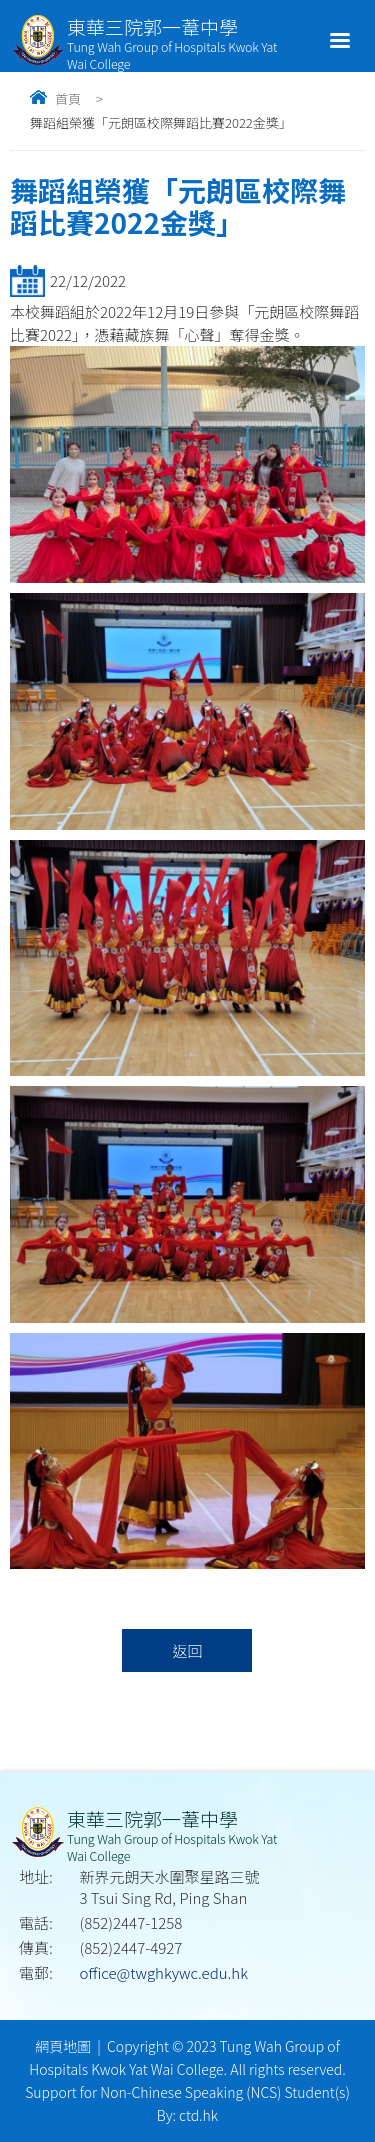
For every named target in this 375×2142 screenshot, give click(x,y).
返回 (187, 1650)
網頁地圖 (63, 2046)
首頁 (68, 98)
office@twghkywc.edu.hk (164, 1972)
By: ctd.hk (187, 2115)
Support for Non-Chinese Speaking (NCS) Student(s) (187, 2092)
